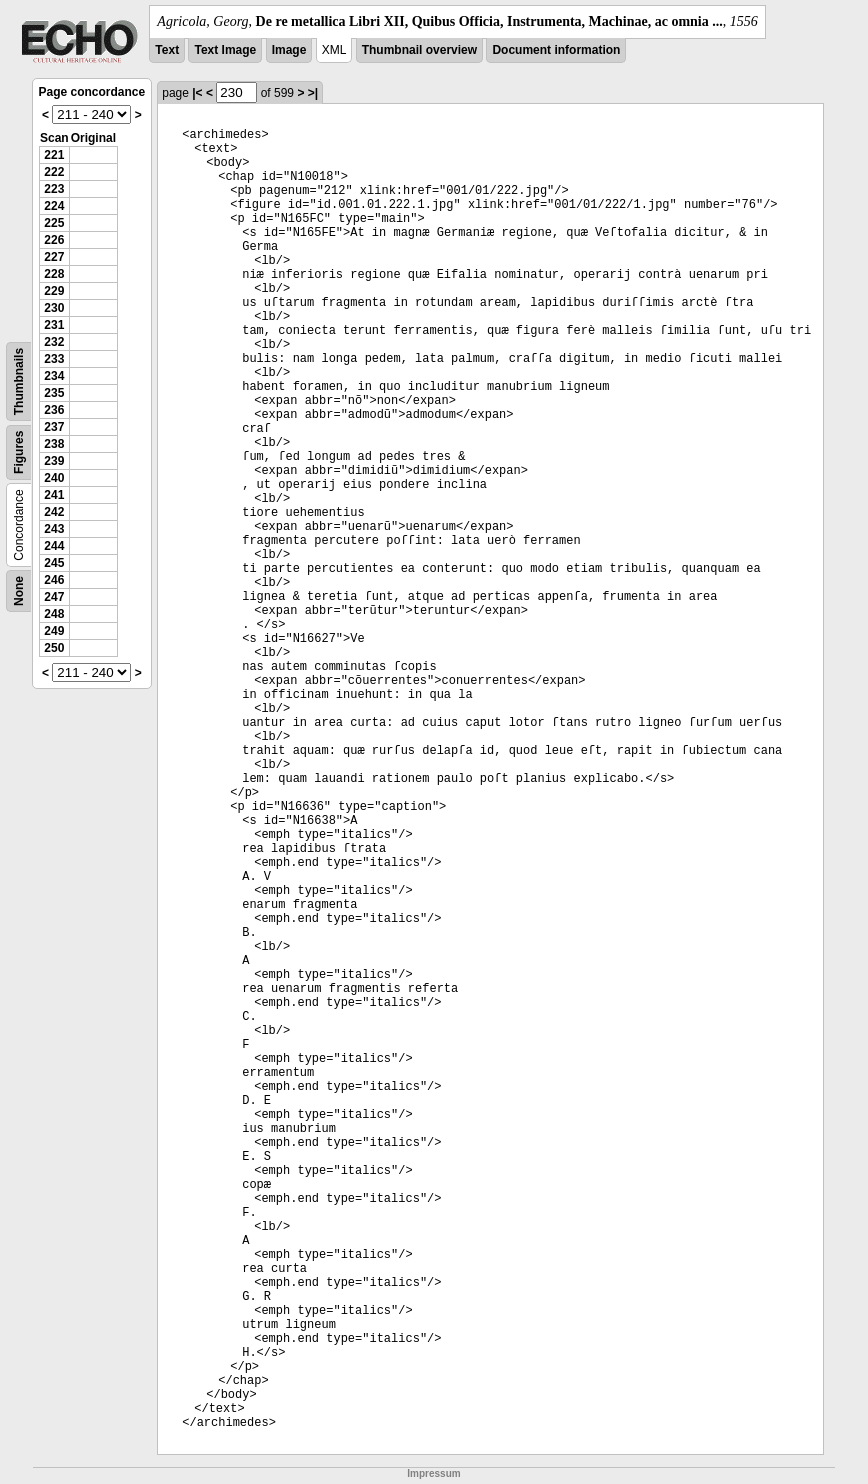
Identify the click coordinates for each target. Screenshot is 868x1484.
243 (54, 529)
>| (313, 93)
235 (54, 393)
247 (54, 597)
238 (54, 444)
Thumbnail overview (419, 50)
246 (54, 580)
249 (54, 631)
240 (54, 478)
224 (54, 206)
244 (54, 546)
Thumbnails (19, 381)
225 (54, 223)
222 (54, 172)
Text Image (225, 50)
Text (167, 50)
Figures (19, 452)
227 (54, 257)
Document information (556, 50)
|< (197, 93)
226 (54, 240)
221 (54, 155)
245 (54, 563)
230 (54, 308)
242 (54, 512)
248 (54, 614)
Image (289, 50)
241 (54, 495)
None (19, 591)
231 (54, 325)
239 (54, 461)
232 (54, 342)
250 (54, 648)
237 (54, 427)
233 (54, 359)
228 (54, 274)
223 (54, 189)
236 (54, 410)
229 (54, 291)
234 (54, 376)
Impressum (433, 1473)
